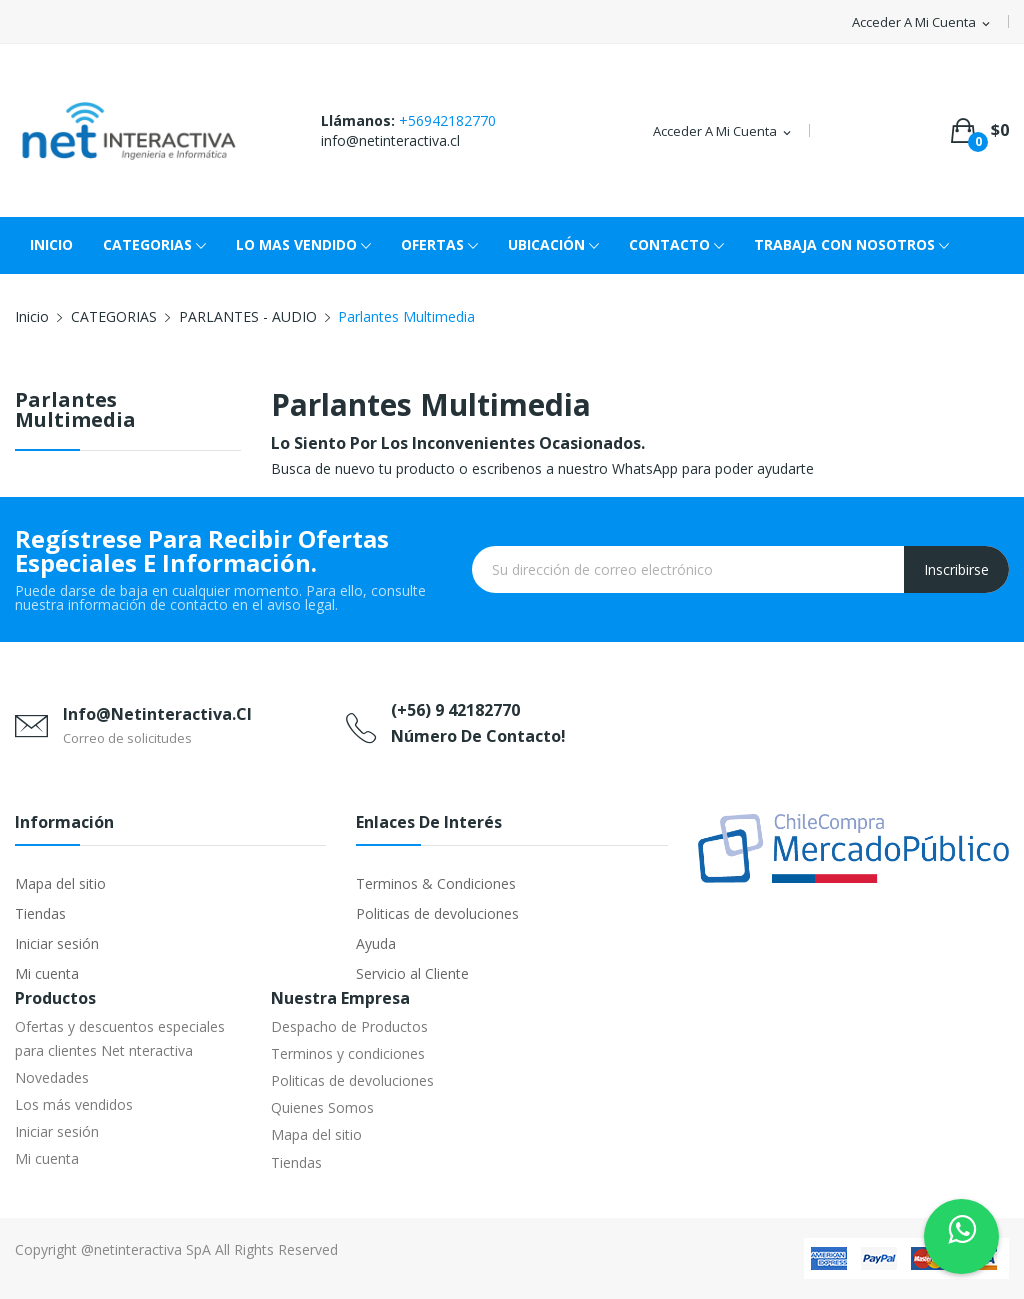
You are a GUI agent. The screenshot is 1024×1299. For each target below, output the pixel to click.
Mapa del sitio (60, 883)
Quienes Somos (322, 1107)
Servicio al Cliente (412, 973)
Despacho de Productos (349, 1026)
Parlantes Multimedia (75, 411)
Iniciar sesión (57, 943)
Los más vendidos (74, 1104)
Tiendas (40, 913)
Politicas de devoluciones (437, 913)
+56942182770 (447, 120)
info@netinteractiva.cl (390, 140)
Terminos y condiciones (348, 1053)
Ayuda (376, 943)
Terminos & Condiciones (436, 883)
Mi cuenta (47, 973)
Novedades (52, 1077)
